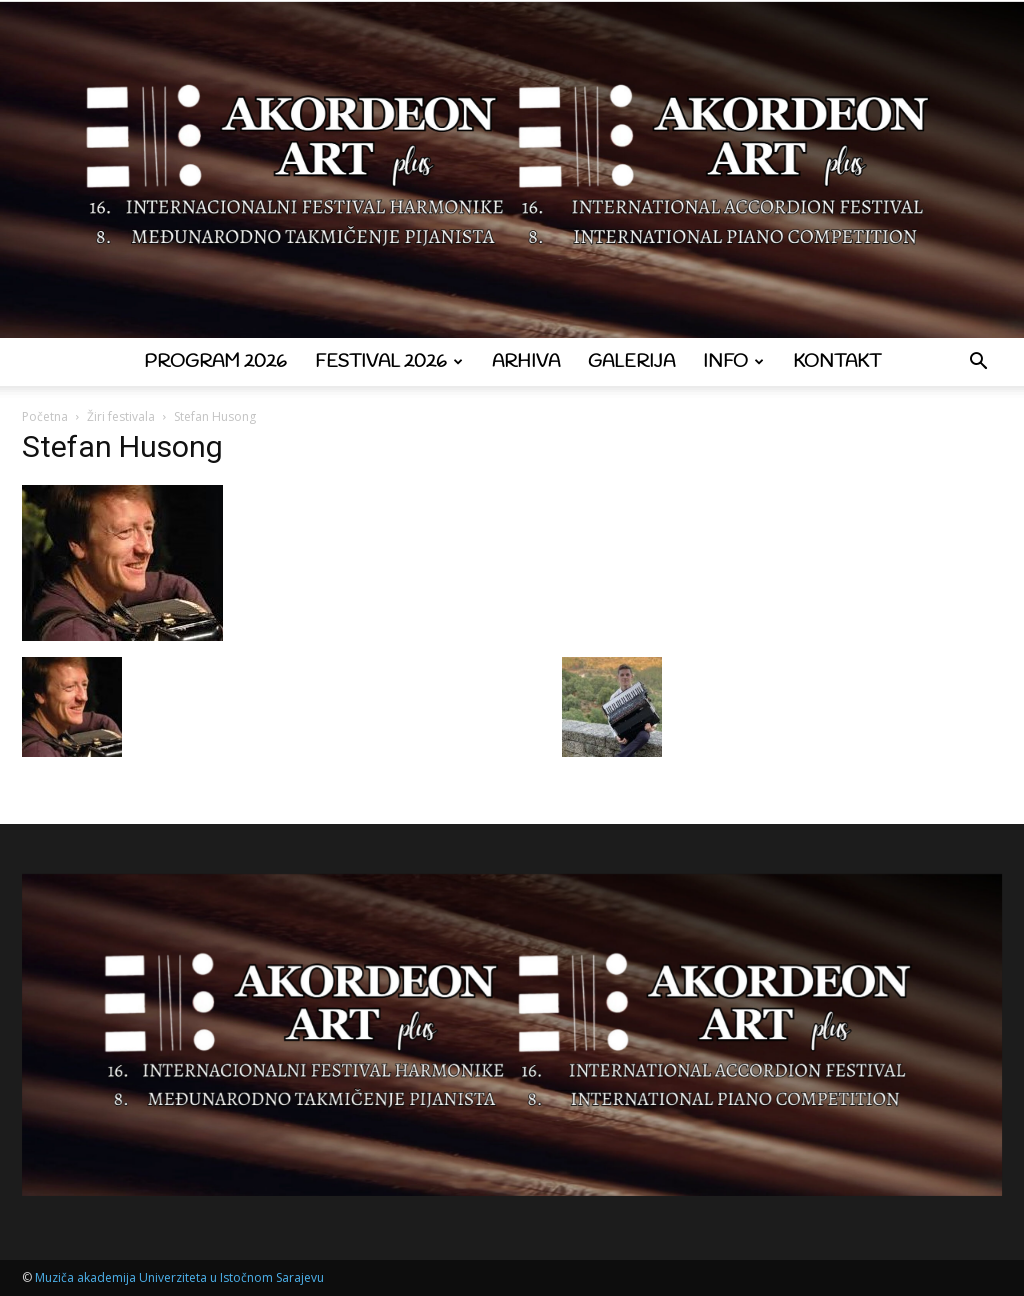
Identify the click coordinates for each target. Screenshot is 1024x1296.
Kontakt (837, 362)
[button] (978, 363)
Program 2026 (215, 362)
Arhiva (526, 362)
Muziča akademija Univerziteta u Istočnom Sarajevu (179, 1277)
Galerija (631, 362)
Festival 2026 (389, 362)
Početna (45, 416)
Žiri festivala (121, 416)
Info (733, 362)
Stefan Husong (122, 446)
